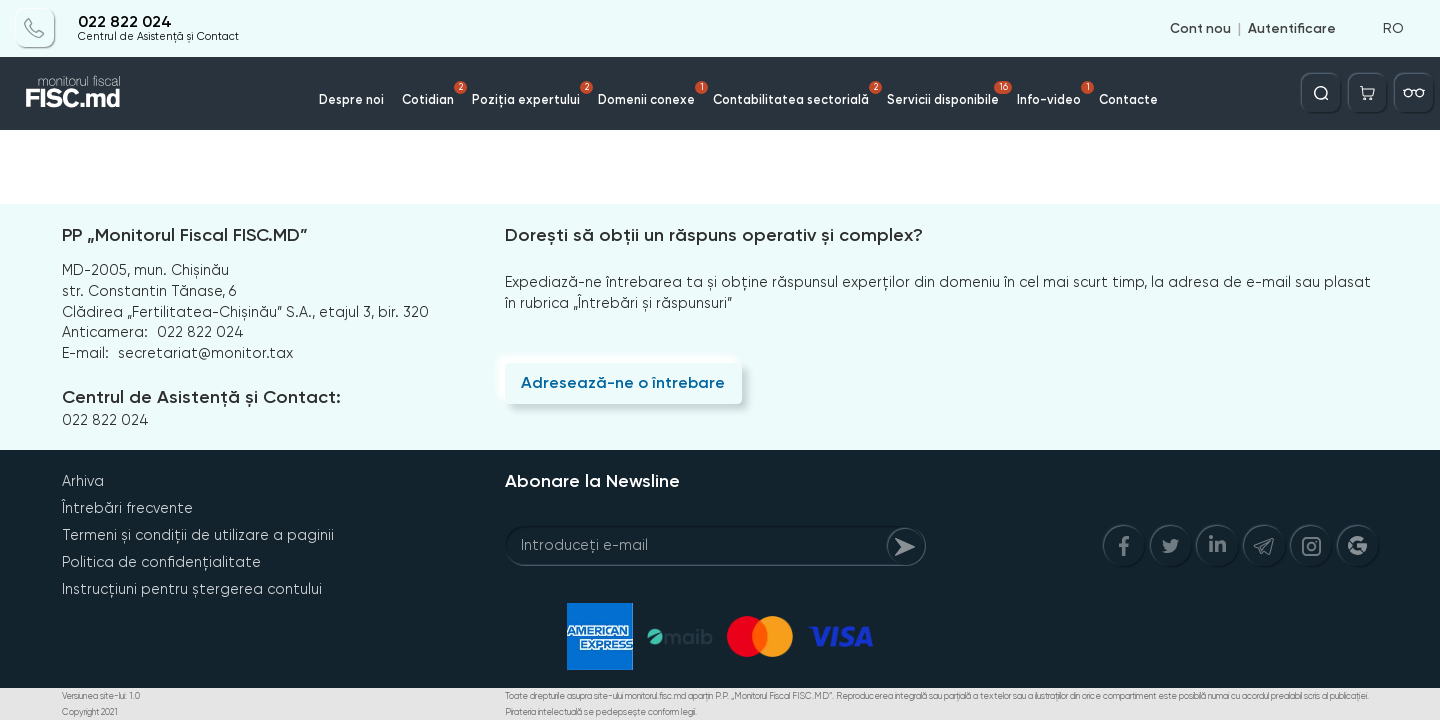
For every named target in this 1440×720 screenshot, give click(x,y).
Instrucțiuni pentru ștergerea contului (192, 589)
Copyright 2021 (90, 712)
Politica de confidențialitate (161, 562)
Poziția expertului (533, 94)
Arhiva (83, 481)
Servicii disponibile (950, 94)
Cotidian (435, 94)
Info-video (1056, 94)
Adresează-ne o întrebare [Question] (623, 382)
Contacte (1128, 99)
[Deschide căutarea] (1321, 93)
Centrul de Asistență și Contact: (201, 397)
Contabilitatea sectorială (798, 94)
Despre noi (351, 99)
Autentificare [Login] (1292, 28)
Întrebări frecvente (127, 508)
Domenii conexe (653, 94)
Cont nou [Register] (1200, 28)
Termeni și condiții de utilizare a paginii (198, 535)
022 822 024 (125, 22)
